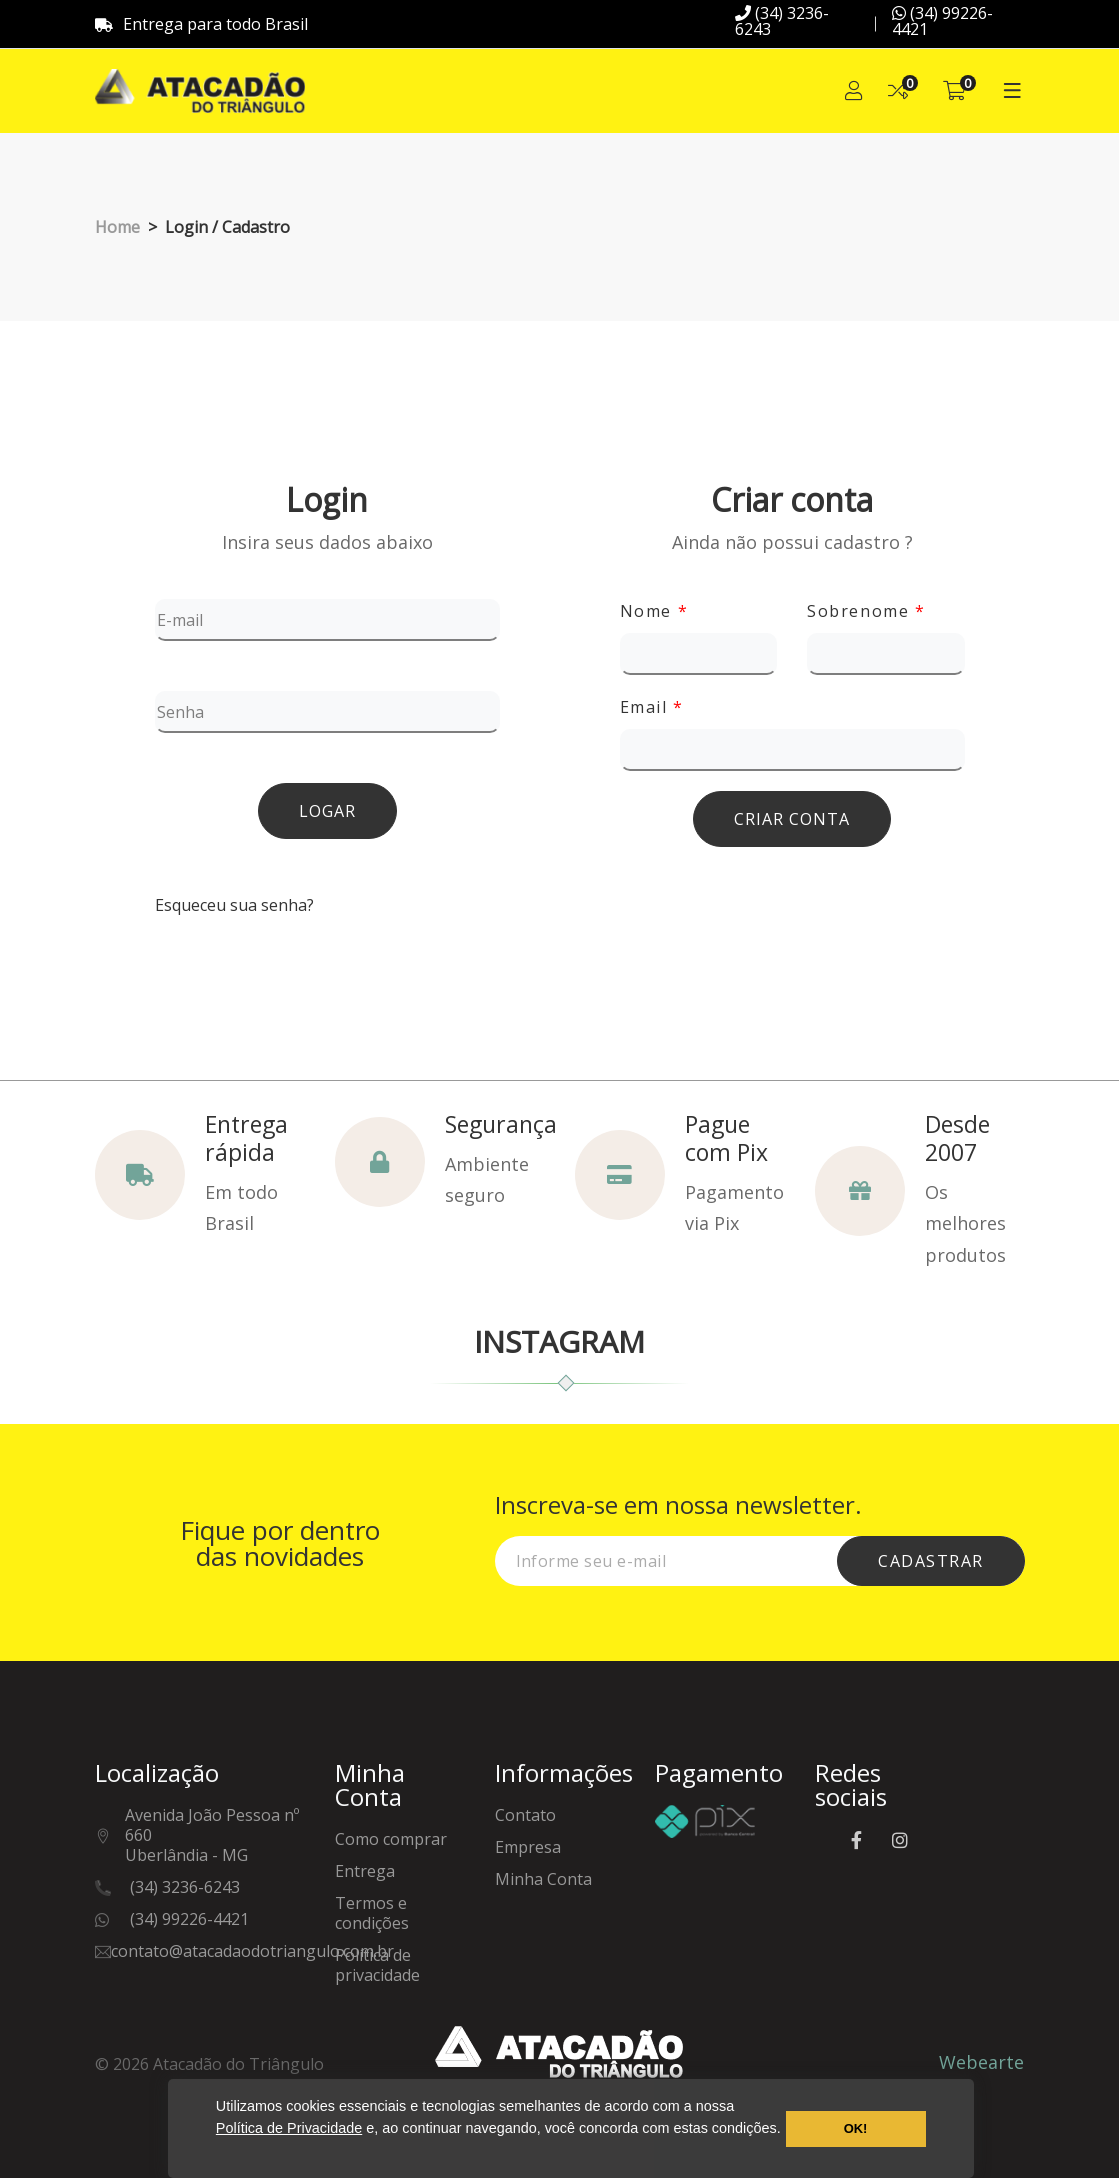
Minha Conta (543, 1879)
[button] (219, 2152)
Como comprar (391, 1839)
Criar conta (792, 819)
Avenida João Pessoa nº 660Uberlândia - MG (212, 1835)
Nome (654, 611)
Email (652, 707)
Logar (327, 811)
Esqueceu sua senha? (234, 905)
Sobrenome (866, 611)
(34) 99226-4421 (942, 21)
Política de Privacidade (289, 2128)
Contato (525, 1815)
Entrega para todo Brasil (201, 24)
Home (117, 227)
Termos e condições (372, 1913)
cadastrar (931, 1561)
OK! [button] (856, 2128)
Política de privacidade (377, 1965)
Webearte (981, 2062)
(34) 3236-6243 (782, 21)
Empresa (528, 1847)
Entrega (365, 1871)
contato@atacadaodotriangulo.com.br (252, 1951)
